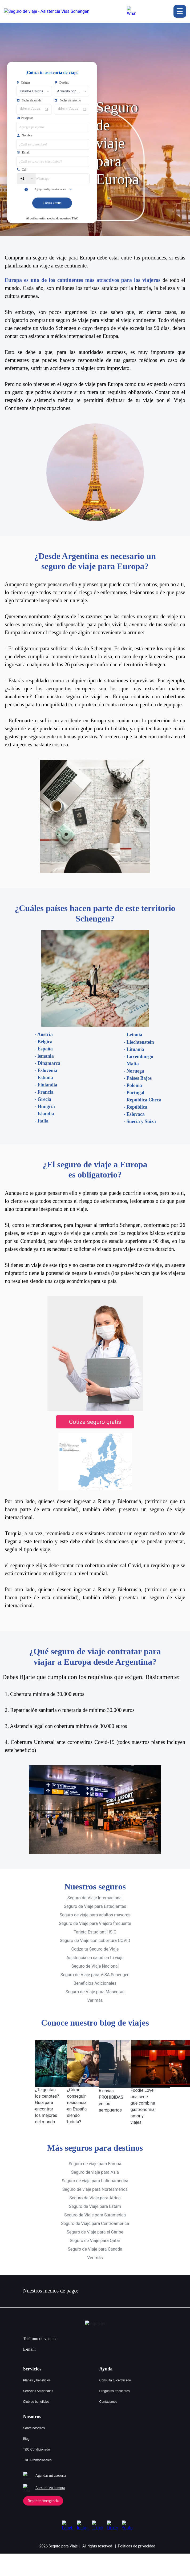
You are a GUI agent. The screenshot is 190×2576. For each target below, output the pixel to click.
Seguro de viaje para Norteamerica (95, 2180)
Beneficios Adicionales (95, 1974)
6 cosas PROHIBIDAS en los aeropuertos (111, 2091)
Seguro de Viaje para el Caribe (95, 2222)
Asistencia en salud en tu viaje (94, 1948)
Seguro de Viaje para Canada (95, 2239)
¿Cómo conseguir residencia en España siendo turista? (77, 2096)
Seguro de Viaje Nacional (95, 1957)
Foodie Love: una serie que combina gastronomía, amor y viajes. (143, 2097)
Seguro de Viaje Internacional (95, 1888)
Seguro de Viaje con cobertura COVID (95, 1931)
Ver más (95, 1991)
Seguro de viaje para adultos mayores (95, 1905)
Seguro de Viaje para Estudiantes (95, 1897)
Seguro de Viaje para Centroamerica (95, 2214)
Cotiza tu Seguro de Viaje (95, 1940)
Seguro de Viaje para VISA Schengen (95, 1965)
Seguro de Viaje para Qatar (95, 2231)
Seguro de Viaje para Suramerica (95, 2205)
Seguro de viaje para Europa (95, 2154)
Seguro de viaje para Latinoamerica (95, 2171)
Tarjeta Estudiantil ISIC (95, 1922)
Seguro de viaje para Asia (95, 2162)
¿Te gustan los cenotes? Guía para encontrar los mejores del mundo (47, 2096)
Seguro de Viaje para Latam (95, 2197)
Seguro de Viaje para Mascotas (95, 1982)
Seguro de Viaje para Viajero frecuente (95, 1914)
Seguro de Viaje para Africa (95, 2188)
